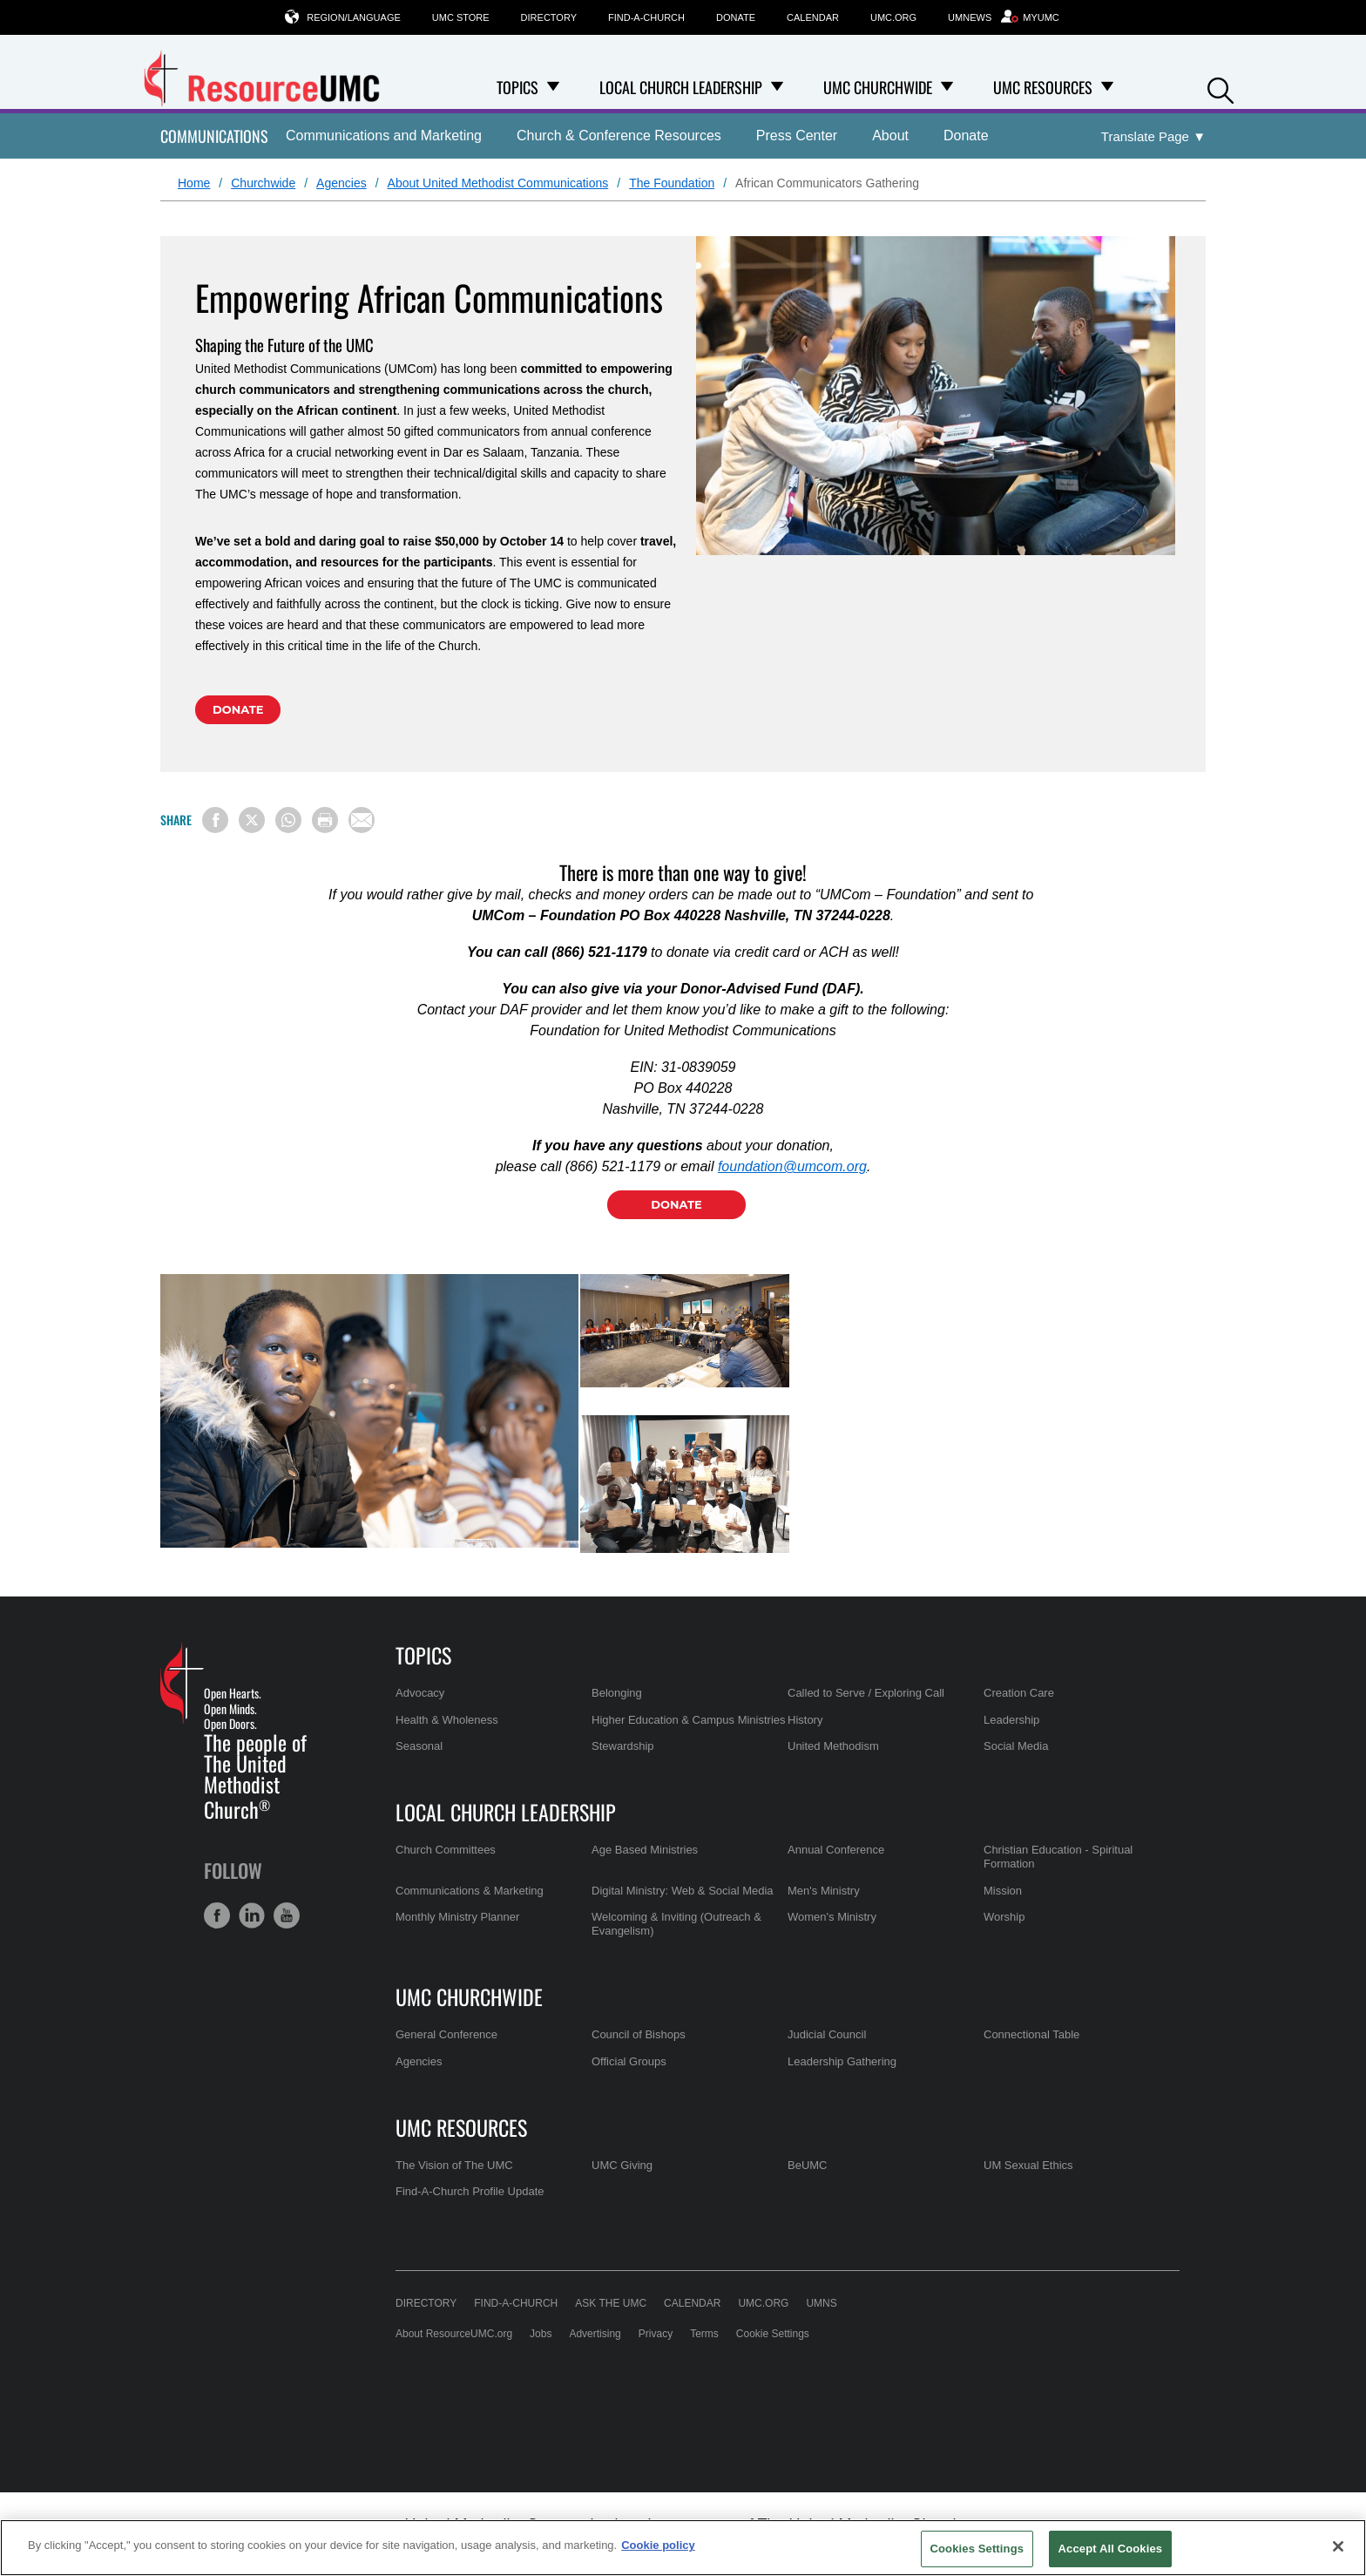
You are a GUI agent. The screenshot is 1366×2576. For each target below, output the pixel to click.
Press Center (796, 135)
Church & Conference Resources (619, 135)
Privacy (656, 2334)
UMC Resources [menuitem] (1042, 87)
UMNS (821, 2303)
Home (194, 183)
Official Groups (629, 2061)
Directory (549, 17)
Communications (214, 136)
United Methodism (833, 1745)
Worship (1004, 1916)
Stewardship (623, 1745)
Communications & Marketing (470, 1890)
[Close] (1338, 2546)
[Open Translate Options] (1153, 137)
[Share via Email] (361, 820)
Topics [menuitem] (517, 87)
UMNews (969, 17)
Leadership (1011, 1719)
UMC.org (893, 17)
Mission (1003, 1890)
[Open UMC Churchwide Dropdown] (947, 87)
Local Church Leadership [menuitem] (680, 87)
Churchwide (263, 183)
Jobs (540, 2334)
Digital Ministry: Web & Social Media (683, 1890)
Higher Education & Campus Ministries (689, 1719)
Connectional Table (1031, 2034)
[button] (1220, 88)
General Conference (446, 2034)
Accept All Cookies (1110, 2548)
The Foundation (671, 183)
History (805, 1719)
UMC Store (461, 17)
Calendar (813, 17)
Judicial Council (827, 2034)
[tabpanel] (370, 1411)
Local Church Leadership (506, 1812)
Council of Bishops (639, 2034)
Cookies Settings (977, 2548)
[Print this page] (325, 820)
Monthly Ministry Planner (457, 1916)
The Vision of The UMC (454, 2165)
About (890, 135)
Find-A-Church (646, 17)
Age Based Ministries (645, 1849)
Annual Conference (836, 1849)
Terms (704, 2334)
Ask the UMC (610, 2303)
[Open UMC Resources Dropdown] (1107, 87)
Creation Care (1019, 1692)
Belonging (617, 1692)
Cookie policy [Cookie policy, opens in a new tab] (658, 2545)
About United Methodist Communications (498, 183)
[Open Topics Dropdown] (553, 87)
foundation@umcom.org (792, 1166)
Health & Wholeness (447, 1719)
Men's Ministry (824, 1890)
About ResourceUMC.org (454, 2334)
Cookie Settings (772, 2334)
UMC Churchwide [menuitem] (877, 87)
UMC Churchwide (469, 1996)
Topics (423, 1655)
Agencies (341, 183)
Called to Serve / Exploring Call (866, 1692)
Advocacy (420, 1692)
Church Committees (446, 1849)
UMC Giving (622, 2165)
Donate (735, 17)
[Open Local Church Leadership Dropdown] (777, 87)
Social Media (1016, 1745)
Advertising (594, 2334)
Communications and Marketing (384, 135)
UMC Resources (461, 2127)
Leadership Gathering (842, 2061)
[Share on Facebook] (215, 820)
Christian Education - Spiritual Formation (1058, 1856)
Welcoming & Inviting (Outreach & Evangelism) (676, 1923)
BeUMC (808, 2165)
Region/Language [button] (353, 17)
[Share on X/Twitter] (252, 820)
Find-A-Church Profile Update (470, 2191)
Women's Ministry (832, 1916)
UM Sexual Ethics (1028, 2165)
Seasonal (419, 1745)
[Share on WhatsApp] (288, 820)
